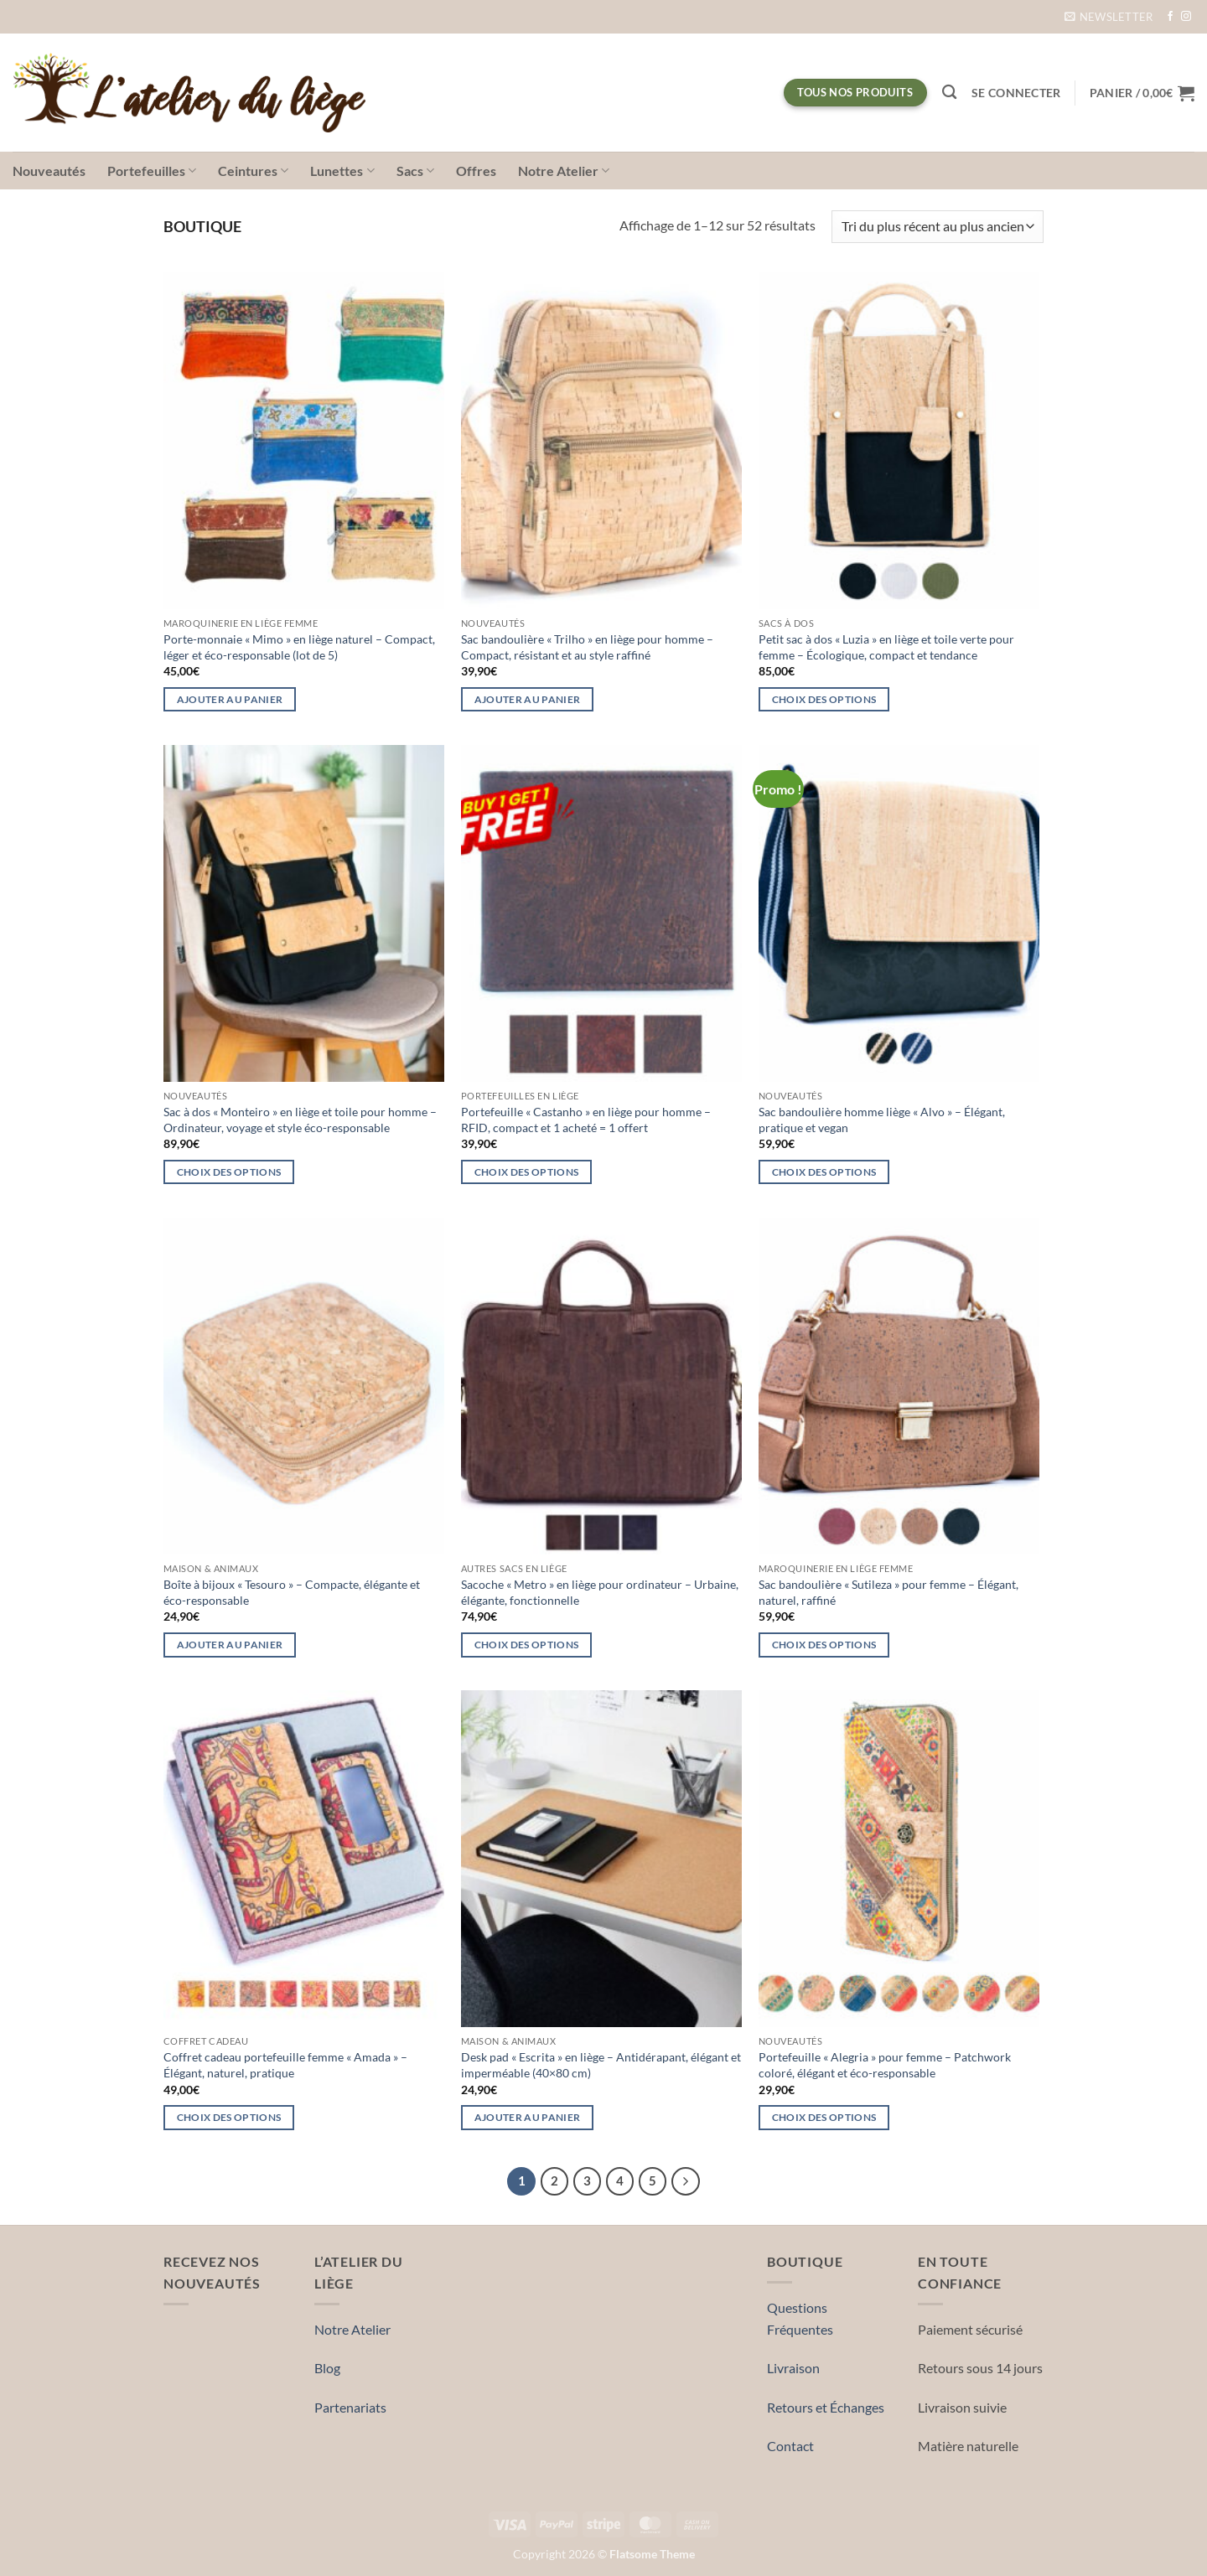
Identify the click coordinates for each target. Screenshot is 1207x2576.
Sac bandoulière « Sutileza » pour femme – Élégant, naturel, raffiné (888, 1592)
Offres (476, 170)
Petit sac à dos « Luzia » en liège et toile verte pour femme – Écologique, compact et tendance (886, 647)
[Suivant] (685, 2181)
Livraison (793, 2368)
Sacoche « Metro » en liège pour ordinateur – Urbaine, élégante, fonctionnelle (599, 1592)
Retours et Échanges (825, 2407)
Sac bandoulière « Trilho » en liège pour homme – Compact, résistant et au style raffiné (587, 647)
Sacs (415, 170)
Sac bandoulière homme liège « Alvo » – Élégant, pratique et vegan (882, 1119)
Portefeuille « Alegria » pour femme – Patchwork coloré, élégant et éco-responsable (885, 2065)
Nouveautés (49, 170)
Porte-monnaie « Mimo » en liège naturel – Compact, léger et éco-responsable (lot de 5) (299, 647)
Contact (790, 2446)
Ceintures (253, 170)
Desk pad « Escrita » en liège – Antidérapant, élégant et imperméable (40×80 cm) (601, 2065)
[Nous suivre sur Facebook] (1170, 17)
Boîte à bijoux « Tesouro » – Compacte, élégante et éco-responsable (291, 1592)
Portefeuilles (151, 170)
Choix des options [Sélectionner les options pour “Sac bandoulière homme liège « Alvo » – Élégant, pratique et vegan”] (824, 1171)
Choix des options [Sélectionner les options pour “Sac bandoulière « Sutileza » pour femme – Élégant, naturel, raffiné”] (824, 1644)
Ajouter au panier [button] (230, 699)
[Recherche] (949, 92)
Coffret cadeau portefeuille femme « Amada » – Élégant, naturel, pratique (285, 2065)
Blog (327, 2368)
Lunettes (342, 170)
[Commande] (937, 226)
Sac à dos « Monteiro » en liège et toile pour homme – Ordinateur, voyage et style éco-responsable (300, 1119)
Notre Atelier (563, 170)
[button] (1109, 17)
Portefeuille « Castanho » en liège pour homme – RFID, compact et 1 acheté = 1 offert (586, 1119)
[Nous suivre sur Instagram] (1186, 17)
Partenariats (350, 2407)
